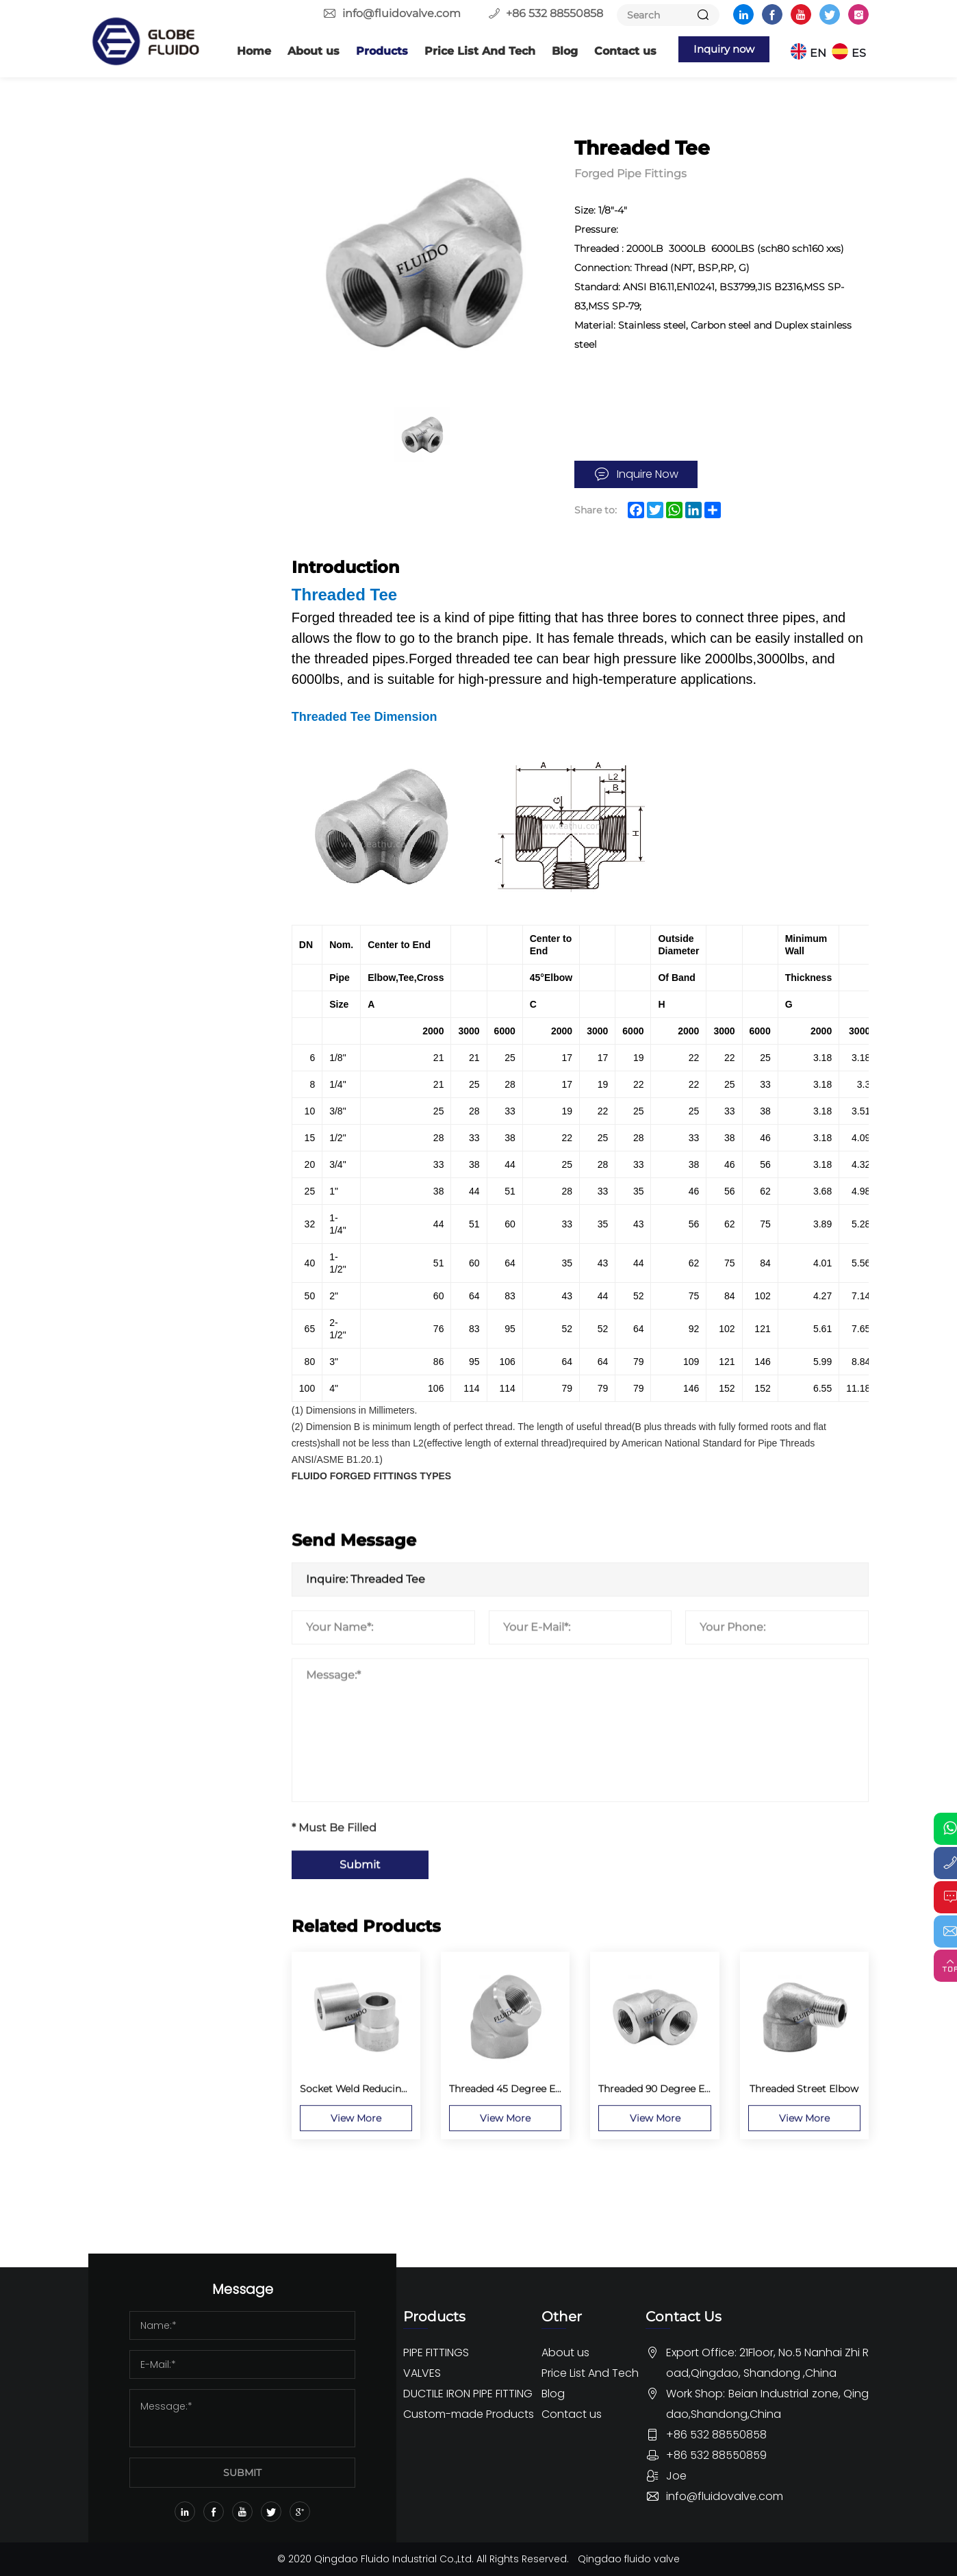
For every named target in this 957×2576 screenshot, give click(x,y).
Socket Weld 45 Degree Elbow (179, 269)
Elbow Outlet (154, 1185)
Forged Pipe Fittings (172, 236)
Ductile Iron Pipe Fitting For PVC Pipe (177, 1772)
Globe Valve (148, 1568)
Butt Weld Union (163, 608)
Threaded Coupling (168, 895)
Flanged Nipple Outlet (176, 1211)
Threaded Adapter (165, 764)
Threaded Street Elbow (177, 686)
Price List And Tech (466, 51)
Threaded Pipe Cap (167, 738)
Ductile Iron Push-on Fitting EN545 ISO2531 (168, 1871)
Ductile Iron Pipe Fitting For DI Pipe (177, 1723)
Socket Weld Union (168, 385)
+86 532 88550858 (554, 13)
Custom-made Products (156, 1983)
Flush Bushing (157, 843)
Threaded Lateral (162, 817)
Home (241, 51)
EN (821, 51)
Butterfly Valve (156, 1494)
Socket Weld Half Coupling (187, 463)
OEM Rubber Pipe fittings (161, 2112)
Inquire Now (648, 474)
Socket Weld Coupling (176, 489)
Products (369, 51)
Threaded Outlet (162, 1341)
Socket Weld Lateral (170, 411)
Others (135, 1422)
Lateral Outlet (155, 1237)
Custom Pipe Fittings (174, 2075)
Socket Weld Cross (167, 437)
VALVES (133, 1462)
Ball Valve (142, 1519)
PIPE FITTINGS (157, 130)
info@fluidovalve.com (401, 13)
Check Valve (149, 1593)
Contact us (612, 51)
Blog (552, 51)
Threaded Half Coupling (179, 921)
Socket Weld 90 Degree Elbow (160, 575)
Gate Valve (145, 1544)
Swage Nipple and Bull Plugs (177, 1125)
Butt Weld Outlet (164, 1159)
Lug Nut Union (158, 1092)
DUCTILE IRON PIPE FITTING (176, 1668)
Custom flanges (159, 2025)
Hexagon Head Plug (170, 947)
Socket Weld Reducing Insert (177, 310)
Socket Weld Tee (162, 541)
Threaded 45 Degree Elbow (187, 634)
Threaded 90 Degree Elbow (188, 660)
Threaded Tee (154, 712)
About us (301, 51)
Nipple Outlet (155, 1263)
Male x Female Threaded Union (180, 1058)
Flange (135, 162)
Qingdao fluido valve (629, 2559)
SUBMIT (242, 2472)
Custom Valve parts (169, 2050)
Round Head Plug (165, 973)
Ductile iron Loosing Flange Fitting (166, 1822)
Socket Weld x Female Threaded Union (176, 352)
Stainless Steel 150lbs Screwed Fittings (169, 1385)
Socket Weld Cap (163, 515)
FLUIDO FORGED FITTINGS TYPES (371, 1476)
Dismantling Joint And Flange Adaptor (173, 1920)
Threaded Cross (159, 791)
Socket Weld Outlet (169, 1289)
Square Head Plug (166, 999)
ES (861, 51)
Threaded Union (161, 1025)
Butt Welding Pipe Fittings (162, 199)
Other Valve (148, 1617)
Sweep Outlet (155, 1315)
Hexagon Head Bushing (179, 869)
